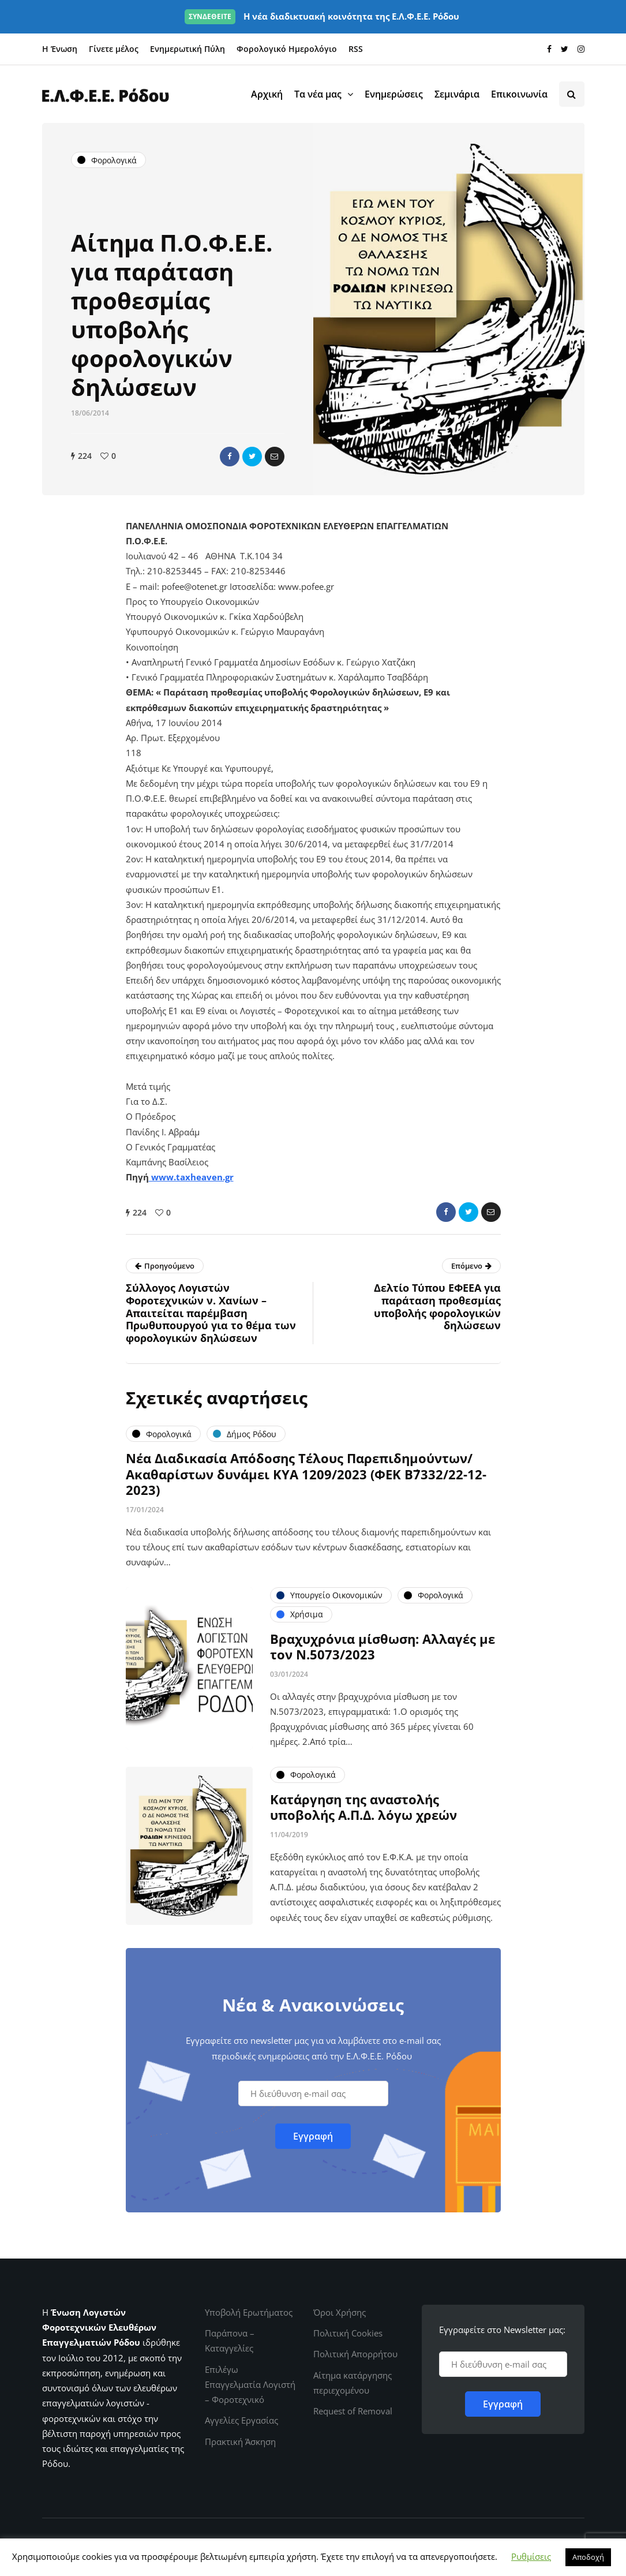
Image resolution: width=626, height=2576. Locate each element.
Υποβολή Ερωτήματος (249, 2312)
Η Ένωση (59, 48)
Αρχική (267, 94)
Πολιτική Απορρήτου (355, 2354)
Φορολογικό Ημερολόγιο (287, 48)
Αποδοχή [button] (588, 2557)
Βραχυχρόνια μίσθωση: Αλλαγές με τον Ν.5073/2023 (382, 1651)
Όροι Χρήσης (339, 2312)
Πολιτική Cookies (348, 2333)
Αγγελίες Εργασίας (241, 2420)
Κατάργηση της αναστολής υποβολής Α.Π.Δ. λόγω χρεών (363, 1811)
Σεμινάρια (456, 94)
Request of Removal (352, 2411)
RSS (355, 48)
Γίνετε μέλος (113, 48)
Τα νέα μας (318, 94)
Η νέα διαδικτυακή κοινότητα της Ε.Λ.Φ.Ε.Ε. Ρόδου (322, 16)
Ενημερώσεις (394, 94)
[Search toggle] (571, 94)
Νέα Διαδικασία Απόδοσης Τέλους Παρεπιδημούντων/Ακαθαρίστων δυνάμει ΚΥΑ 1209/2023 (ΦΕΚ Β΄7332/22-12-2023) (306, 1478)
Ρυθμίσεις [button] (531, 2556)
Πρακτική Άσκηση (240, 2441)
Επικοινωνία (519, 94)
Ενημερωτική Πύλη (187, 48)
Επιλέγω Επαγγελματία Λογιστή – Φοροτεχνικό (250, 2385)
